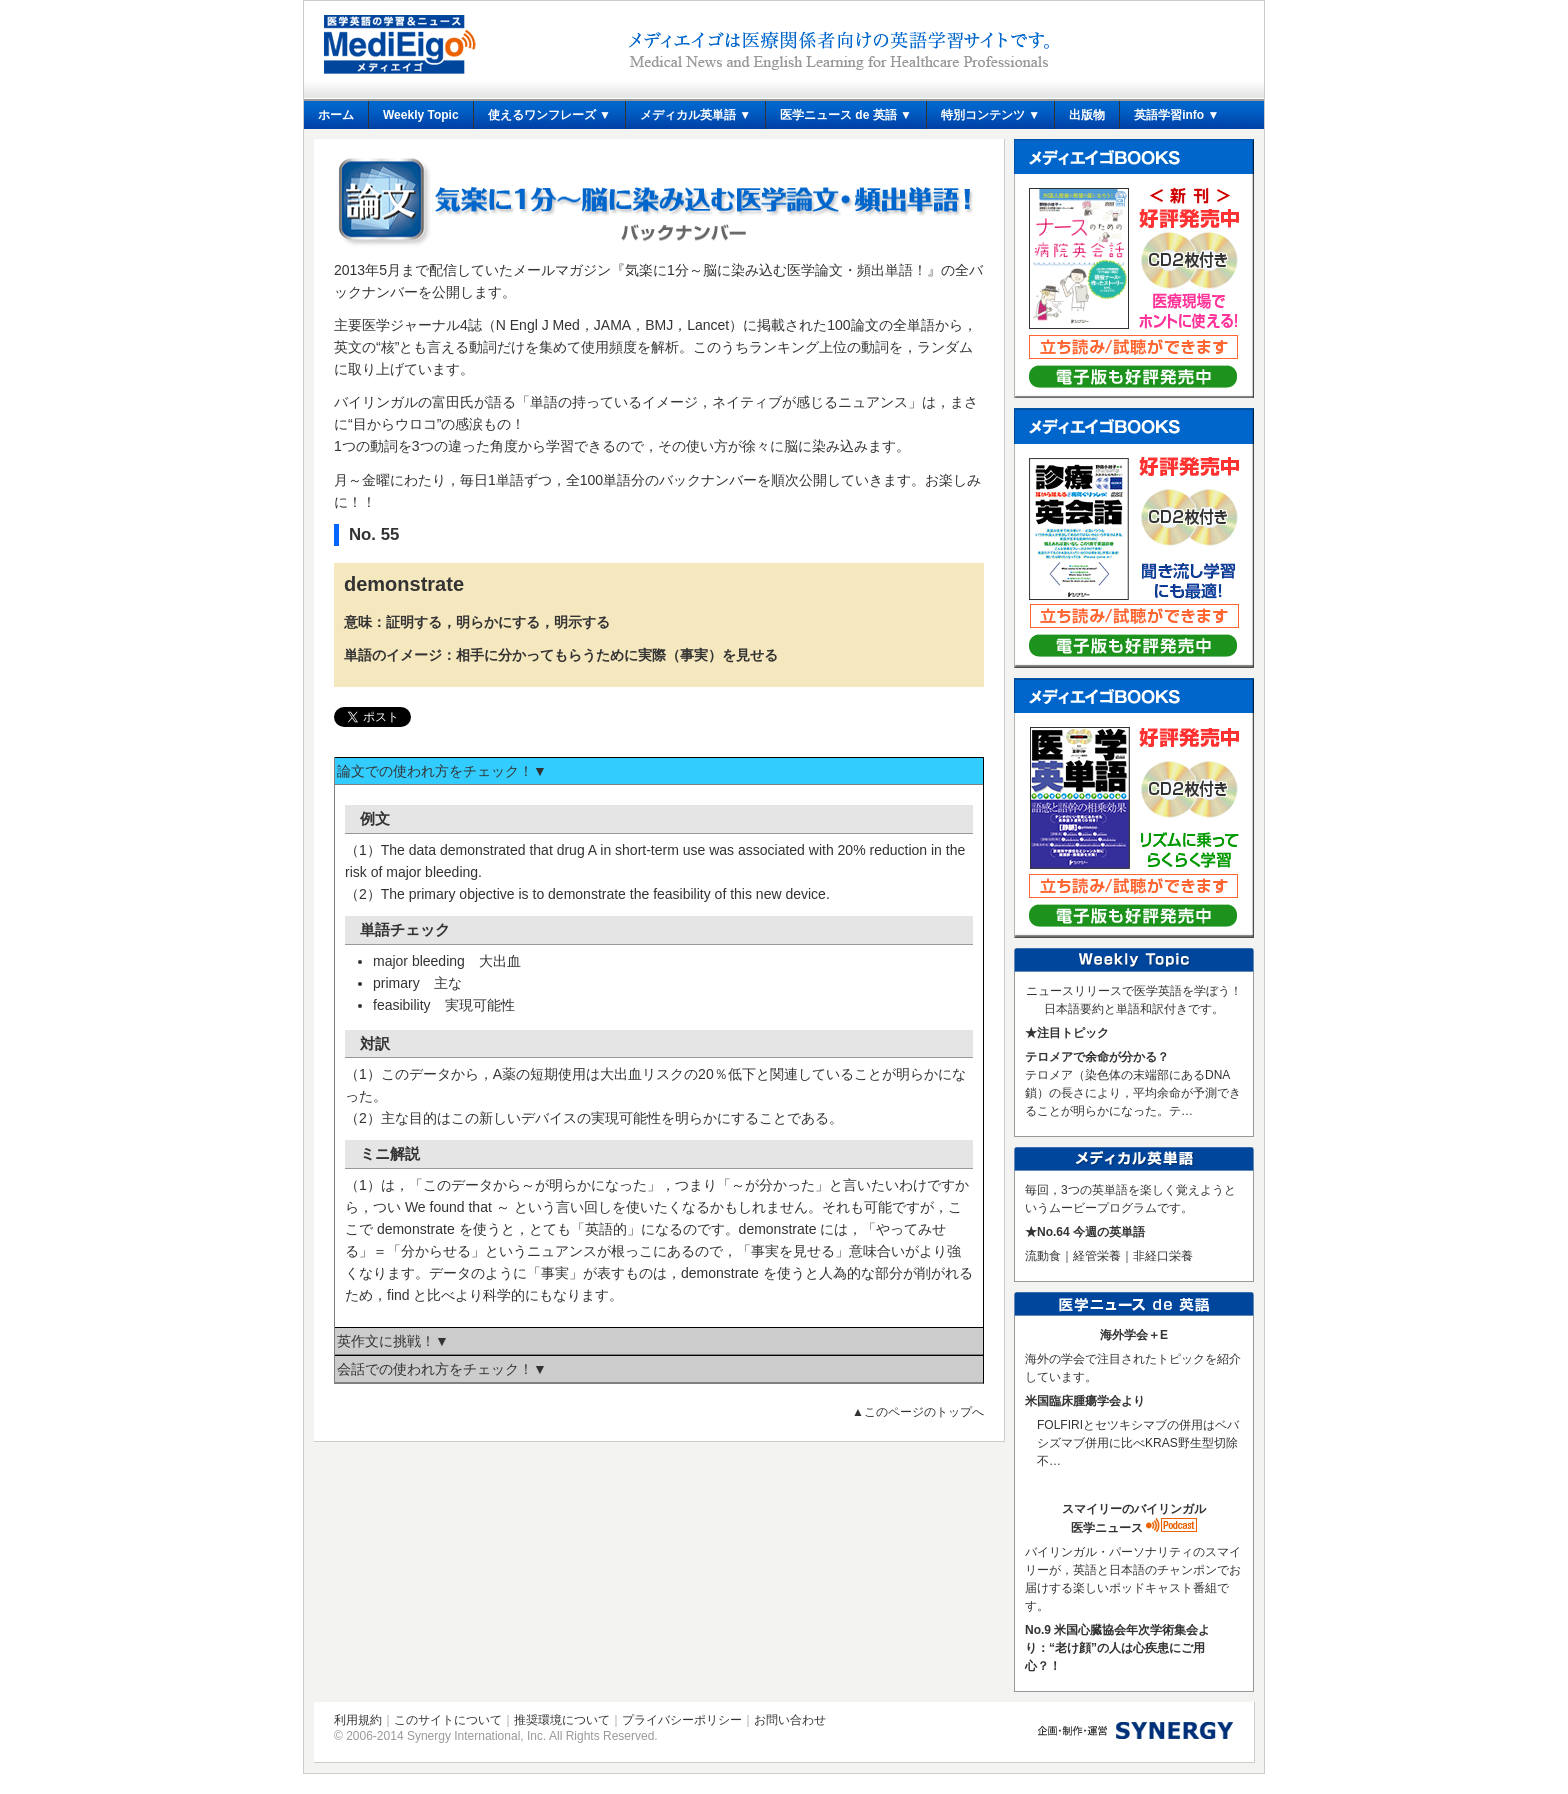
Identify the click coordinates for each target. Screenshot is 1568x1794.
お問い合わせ (790, 1720)
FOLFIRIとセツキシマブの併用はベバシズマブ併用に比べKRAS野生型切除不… (1138, 1443)
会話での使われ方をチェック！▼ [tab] (442, 1369)
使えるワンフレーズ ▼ (549, 115)
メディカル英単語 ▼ (695, 115)
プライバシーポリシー (682, 1720)
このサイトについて (448, 1720)
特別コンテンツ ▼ (990, 115)
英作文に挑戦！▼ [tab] (393, 1341)
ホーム (336, 115)
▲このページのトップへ (918, 1412)
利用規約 (358, 1720)
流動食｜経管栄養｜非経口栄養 (1109, 1256)
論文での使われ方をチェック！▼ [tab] (442, 771)
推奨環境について (562, 1720)
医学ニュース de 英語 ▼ (846, 115)
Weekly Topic (421, 115)
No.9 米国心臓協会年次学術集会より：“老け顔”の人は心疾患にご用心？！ (1117, 1648)
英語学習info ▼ (1176, 115)
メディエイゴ (400, 44)
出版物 (1087, 115)
